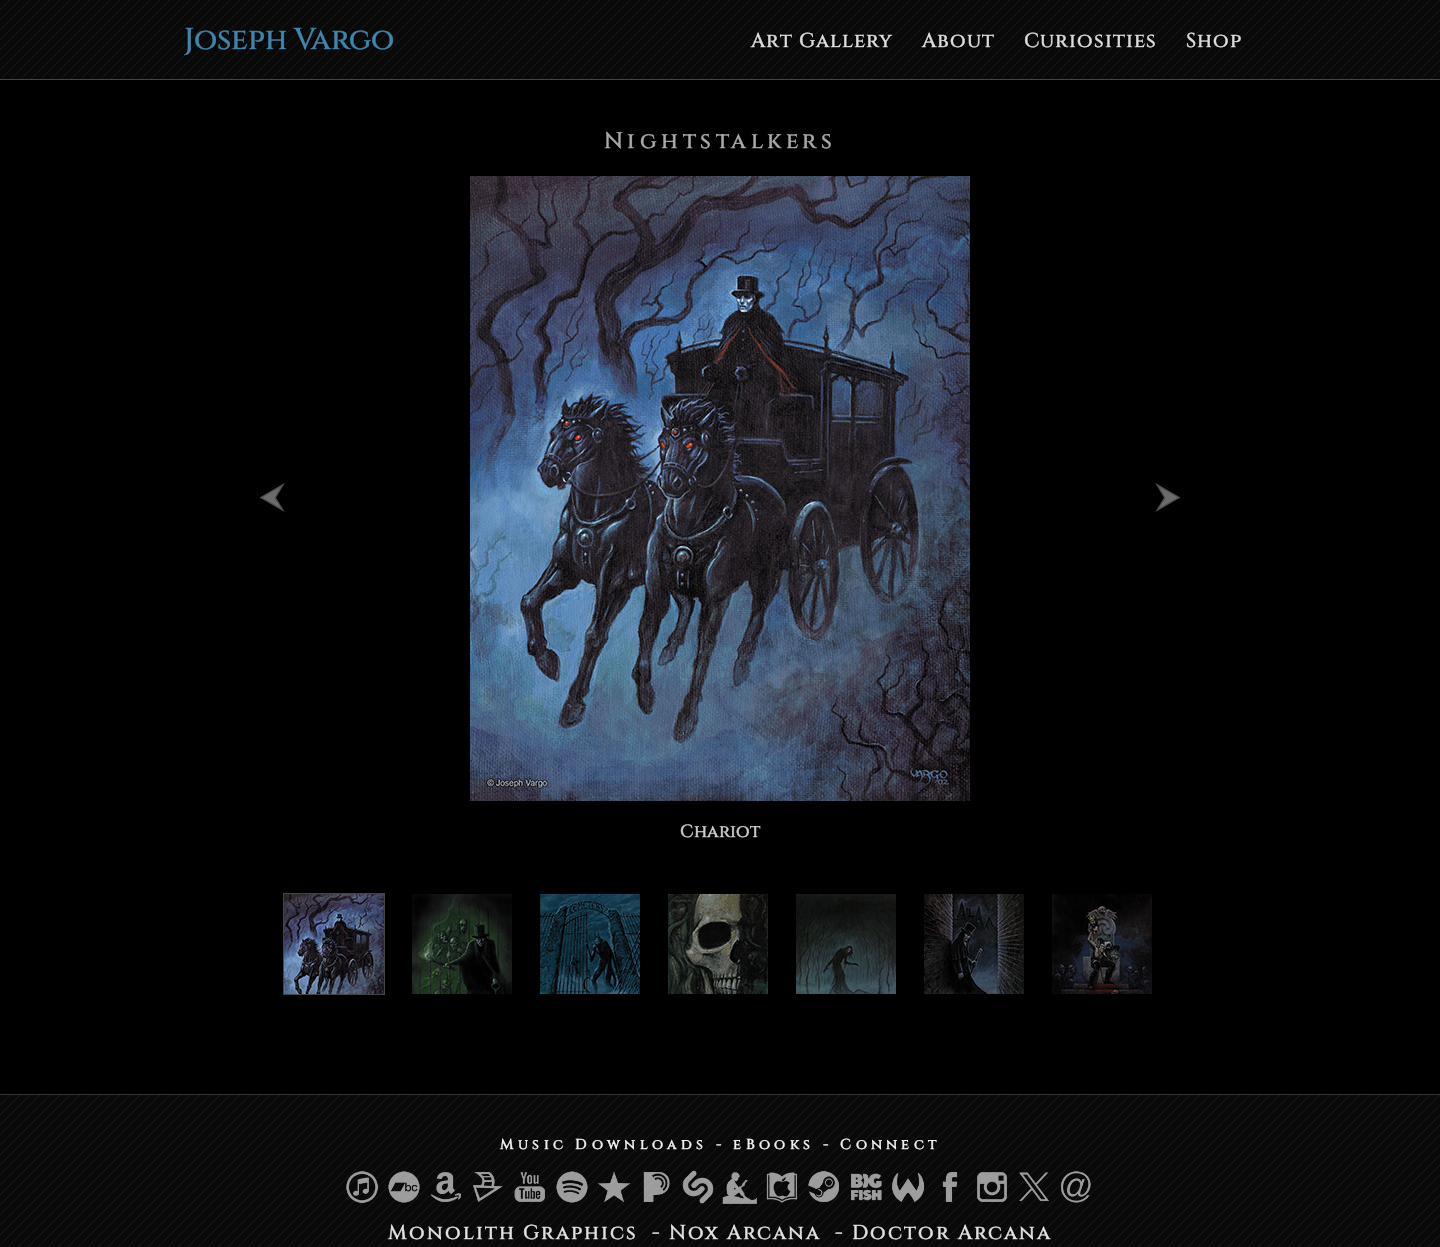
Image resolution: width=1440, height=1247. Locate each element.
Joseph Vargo (289, 40)
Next (1163, 496)
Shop (1214, 40)
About (958, 40)
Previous (277, 496)
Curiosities (1090, 40)
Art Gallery (822, 40)
